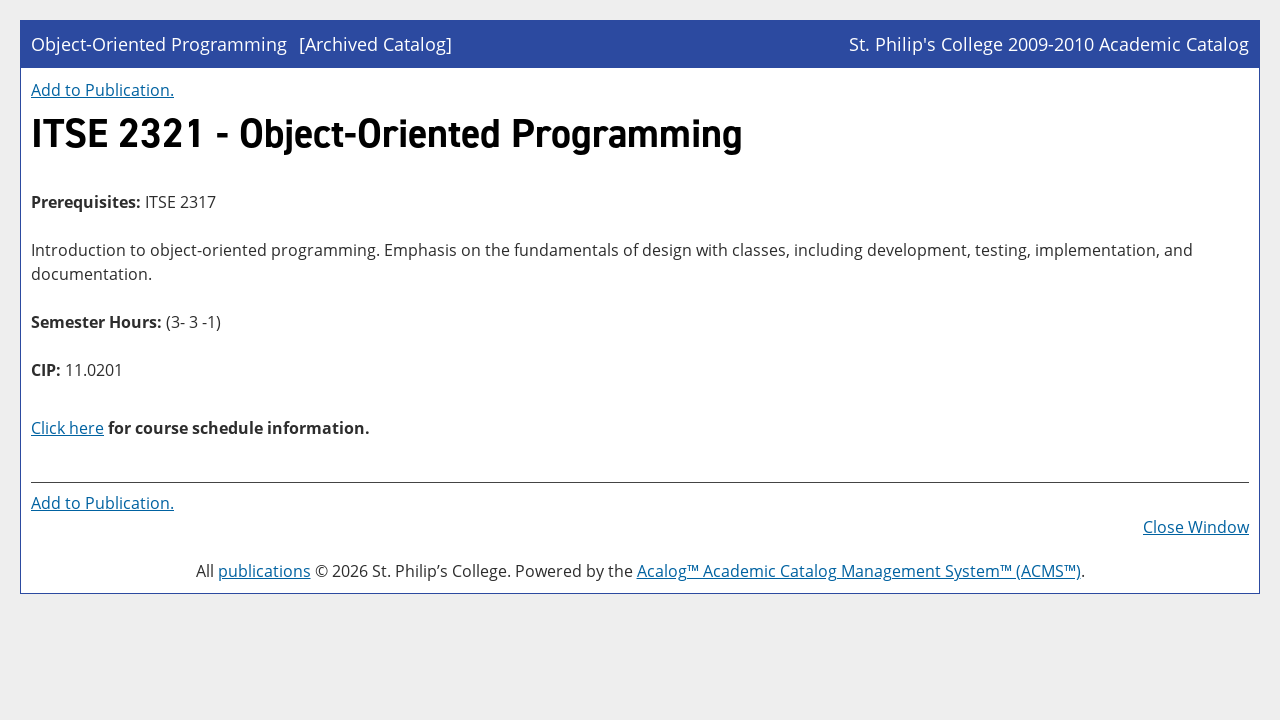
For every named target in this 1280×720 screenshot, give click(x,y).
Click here (67, 428)
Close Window (1196, 527)
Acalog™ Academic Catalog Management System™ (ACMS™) (859, 571)
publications (264, 571)
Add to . (102, 90)
